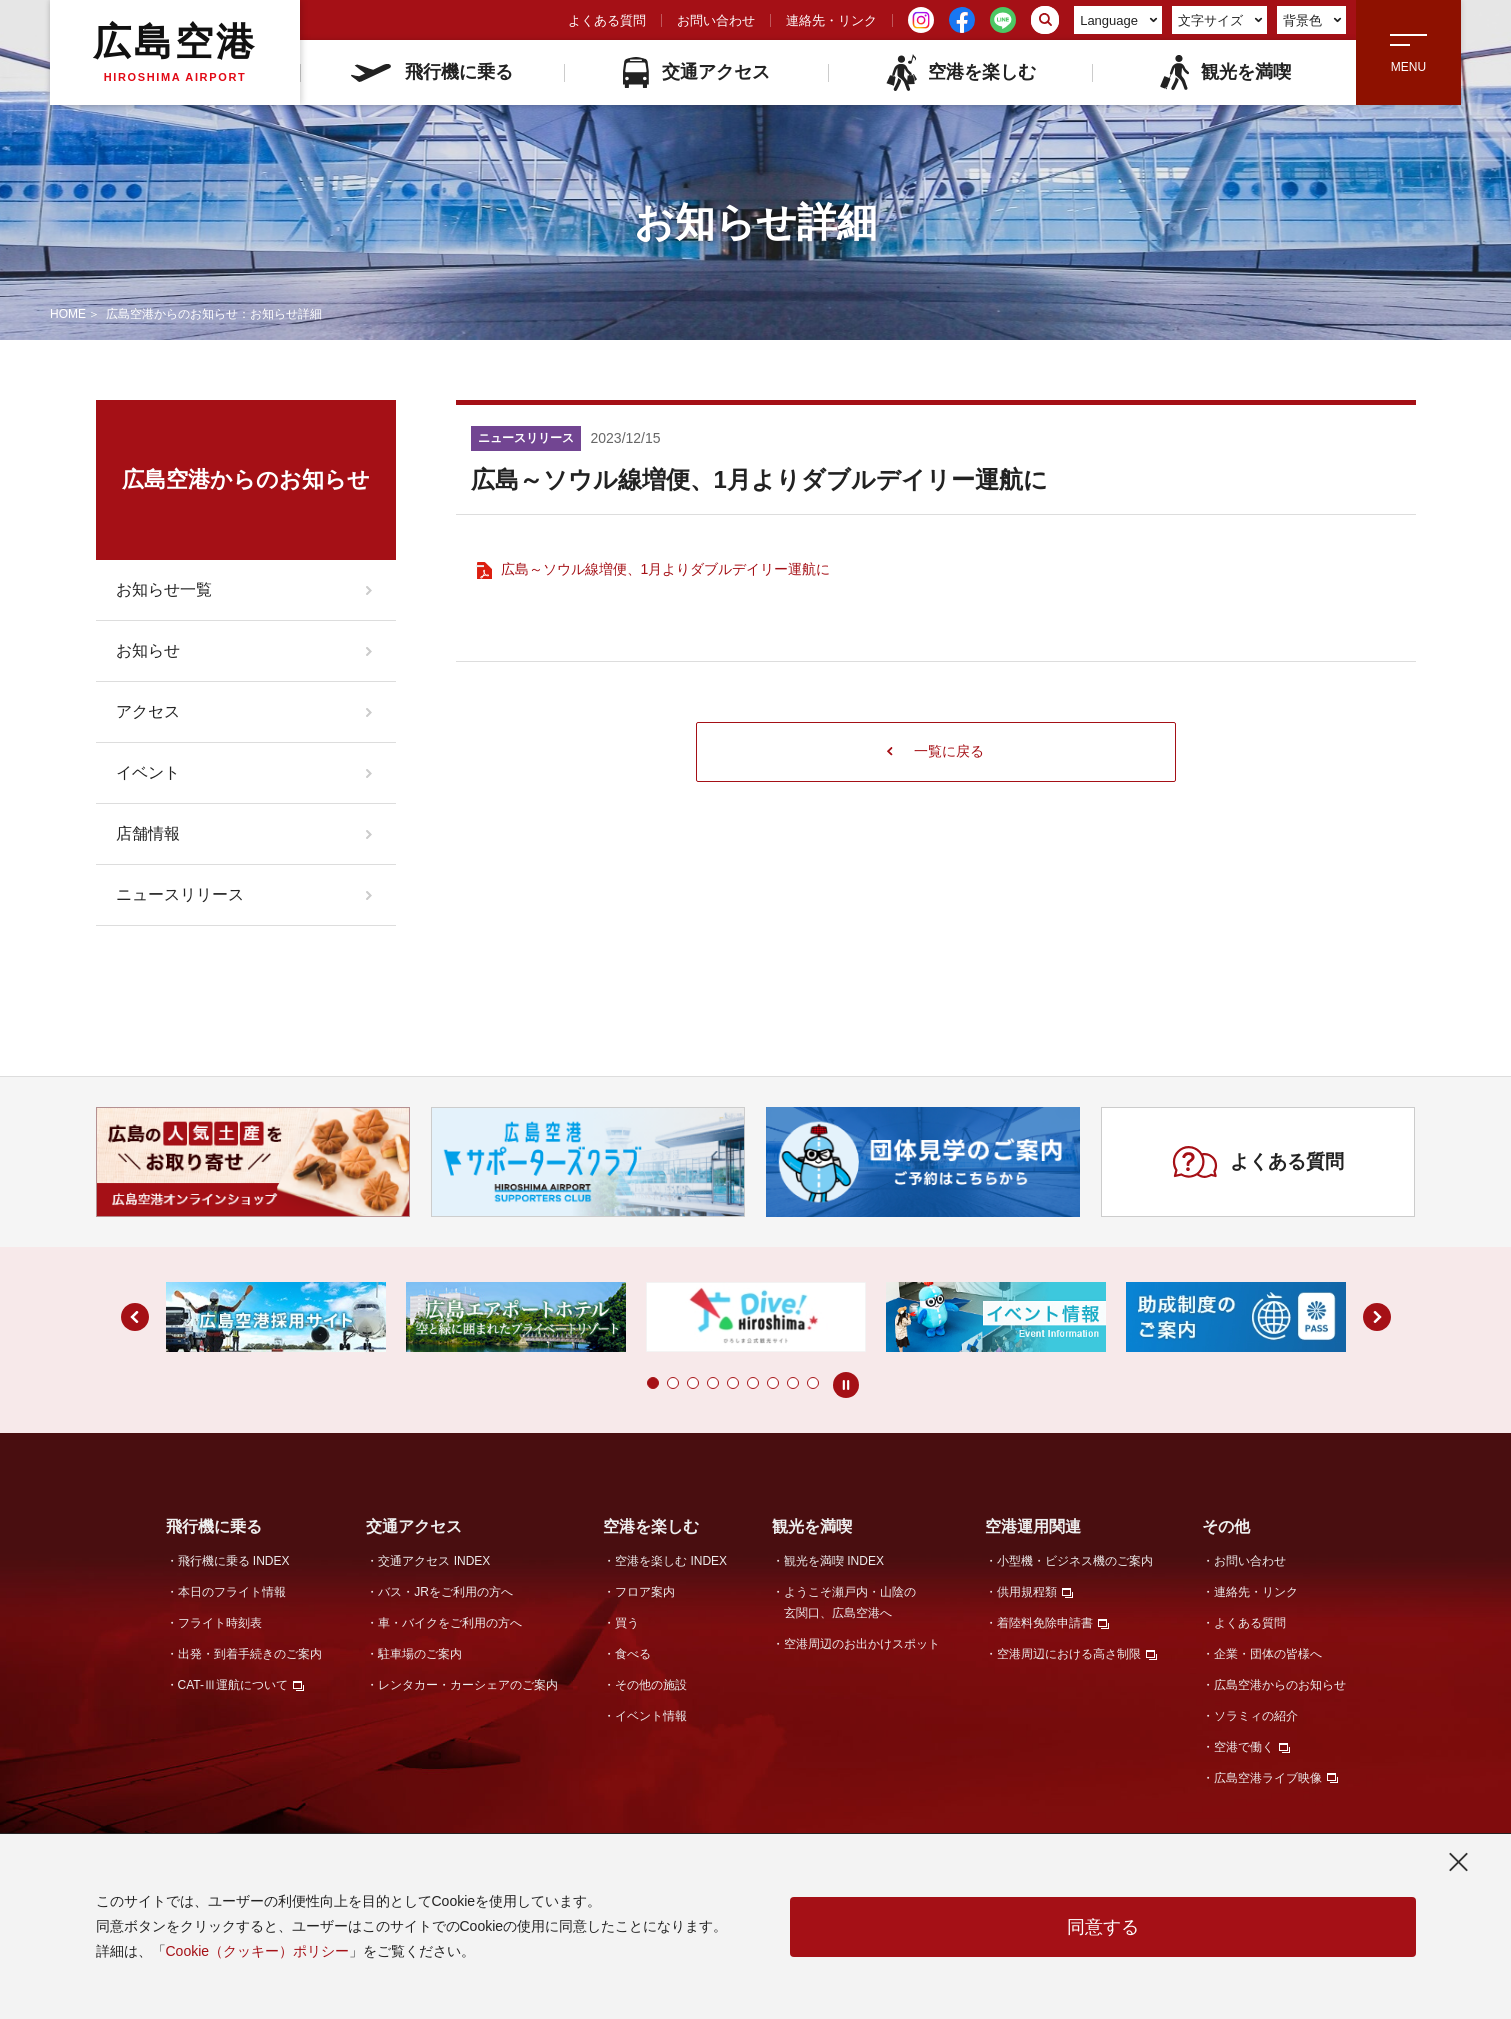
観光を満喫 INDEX (834, 1561)
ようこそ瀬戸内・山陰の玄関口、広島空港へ (850, 1602)
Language (1118, 20)
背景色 (1312, 20)
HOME (68, 314)
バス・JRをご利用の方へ (445, 1592)
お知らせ (148, 650)
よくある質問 (607, 20)
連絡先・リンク (831, 20)
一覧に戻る (935, 751)
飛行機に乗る (432, 72)
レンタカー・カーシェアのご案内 (468, 1685)
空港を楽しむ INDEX (671, 1561)
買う (627, 1623)
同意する (1103, 1927)
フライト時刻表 (220, 1623)
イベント (148, 772)
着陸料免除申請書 (1045, 1623)
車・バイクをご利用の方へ (450, 1623)
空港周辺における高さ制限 (1069, 1654)
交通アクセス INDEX (434, 1561)
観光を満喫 (1224, 72)
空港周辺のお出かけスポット (862, 1644)
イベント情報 (651, 1716)
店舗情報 (148, 833)
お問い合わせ (716, 20)
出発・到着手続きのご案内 (250, 1654)
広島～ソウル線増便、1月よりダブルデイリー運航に (666, 569)
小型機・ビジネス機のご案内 (1075, 1561)
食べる (633, 1654)
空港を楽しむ (960, 72)
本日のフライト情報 (232, 1592)
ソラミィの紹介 (1256, 1716)
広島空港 (175, 52)
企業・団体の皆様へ (1268, 1654)
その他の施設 (651, 1685)
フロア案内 (645, 1592)
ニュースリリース (180, 894)
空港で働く (1244, 1747)
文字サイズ (1220, 20)
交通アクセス (696, 72)
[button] (653, 1383)
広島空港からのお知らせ (1280, 1685)
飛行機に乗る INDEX (234, 1561)
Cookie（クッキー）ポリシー (258, 1951)
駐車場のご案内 (420, 1654)
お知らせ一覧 (164, 589)
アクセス (148, 711)
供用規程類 (1027, 1592)
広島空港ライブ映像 (1268, 1778)
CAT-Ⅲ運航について (233, 1685)
